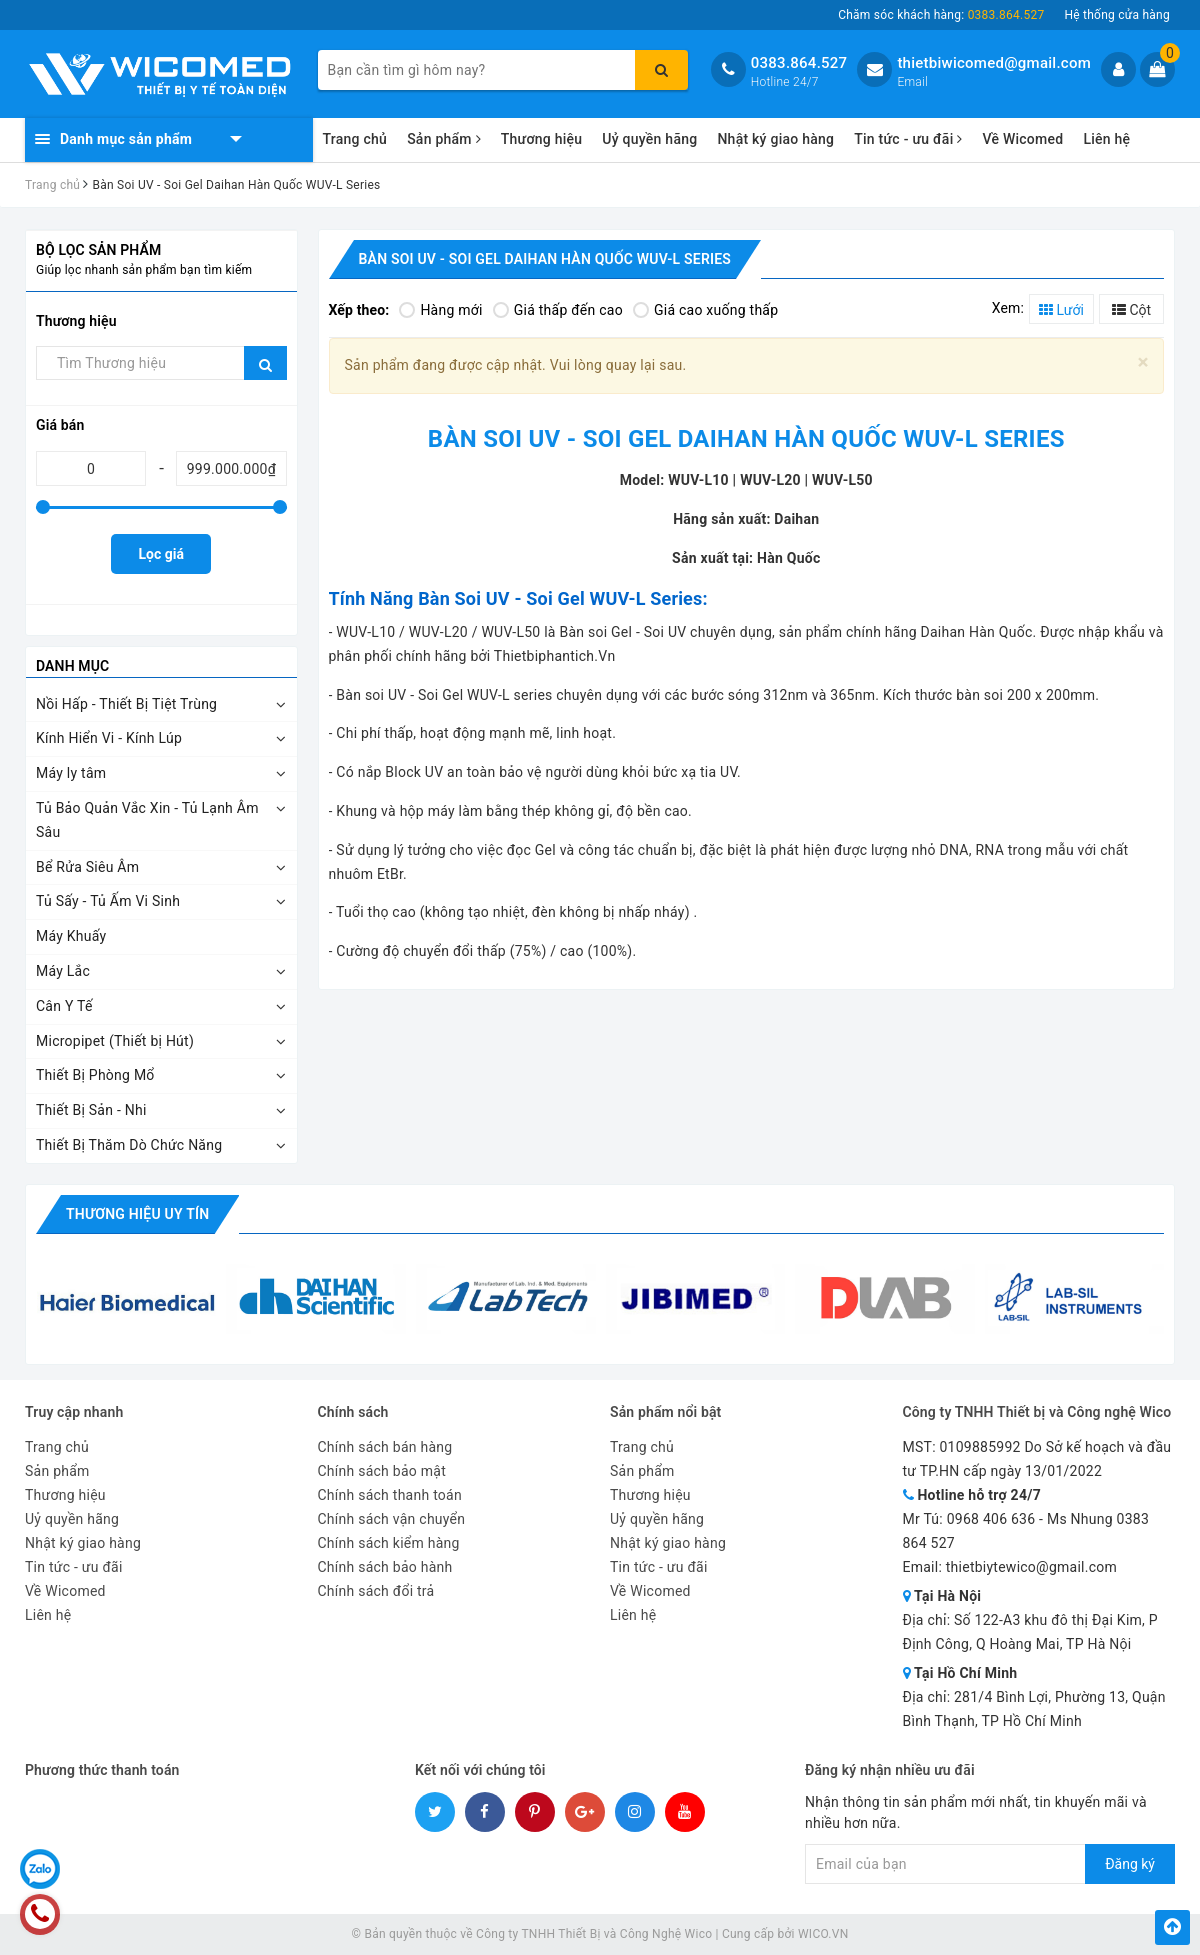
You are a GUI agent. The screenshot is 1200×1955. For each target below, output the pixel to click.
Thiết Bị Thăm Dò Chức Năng (129, 1145)
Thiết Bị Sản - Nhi (91, 1110)
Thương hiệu (542, 139)
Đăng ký (1130, 1864)
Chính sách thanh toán (390, 1495)
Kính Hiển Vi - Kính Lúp (109, 738)
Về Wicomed (1022, 139)
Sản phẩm (444, 139)
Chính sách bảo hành (385, 1567)
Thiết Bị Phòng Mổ (95, 1075)
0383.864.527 (799, 63)
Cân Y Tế (64, 1006)
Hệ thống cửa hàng (1117, 15)
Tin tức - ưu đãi (908, 139)
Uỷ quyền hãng (649, 139)
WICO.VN (823, 1934)
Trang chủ (355, 139)
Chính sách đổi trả (376, 1591)
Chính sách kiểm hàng (389, 1543)
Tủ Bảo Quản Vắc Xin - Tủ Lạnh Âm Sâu (147, 820)
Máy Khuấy (71, 936)
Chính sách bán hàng (385, 1447)
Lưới (1061, 310)
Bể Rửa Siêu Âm (87, 867)
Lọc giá (161, 554)
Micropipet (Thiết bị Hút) (115, 1041)
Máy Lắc (63, 971)
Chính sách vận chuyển (392, 1519)
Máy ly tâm (71, 773)
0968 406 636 (991, 1519)
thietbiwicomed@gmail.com (994, 63)
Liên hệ (1106, 139)
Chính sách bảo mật (382, 1471)
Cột (1131, 310)
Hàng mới (440, 310)
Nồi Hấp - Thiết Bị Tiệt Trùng (126, 704)
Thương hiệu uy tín (137, 1214)
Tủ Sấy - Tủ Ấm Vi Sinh (108, 901)
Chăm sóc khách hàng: (941, 15)
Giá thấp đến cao (558, 310)
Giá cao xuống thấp (705, 310)
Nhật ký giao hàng (775, 139)
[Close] (1143, 362)
